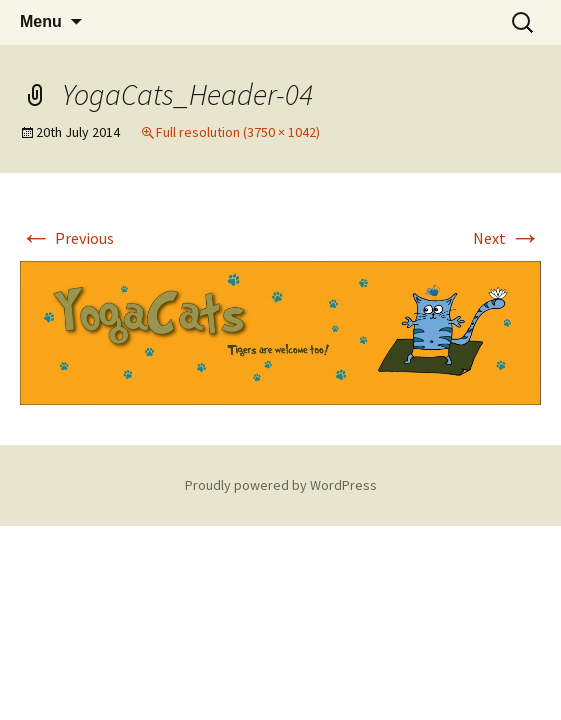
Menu (41, 21)
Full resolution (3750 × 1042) (238, 132)
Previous (67, 238)
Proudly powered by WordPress (281, 485)
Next (507, 238)
